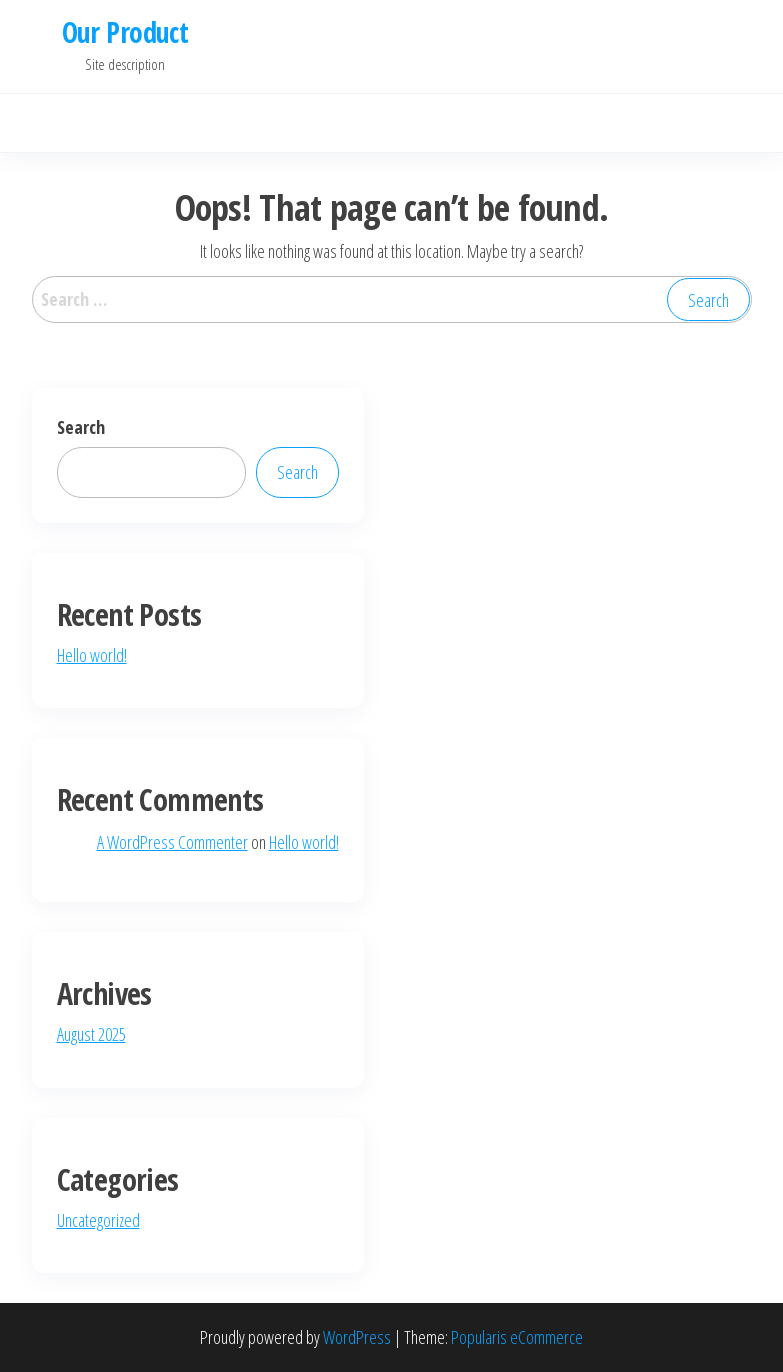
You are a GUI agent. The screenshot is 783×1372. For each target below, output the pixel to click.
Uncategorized (98, 1220)
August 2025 (91, 1034)
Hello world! (92, 655)
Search (81, 427)
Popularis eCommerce (517, 1337)
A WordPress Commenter (172, 842)
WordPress (357, 1337)
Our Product (125, 32)
